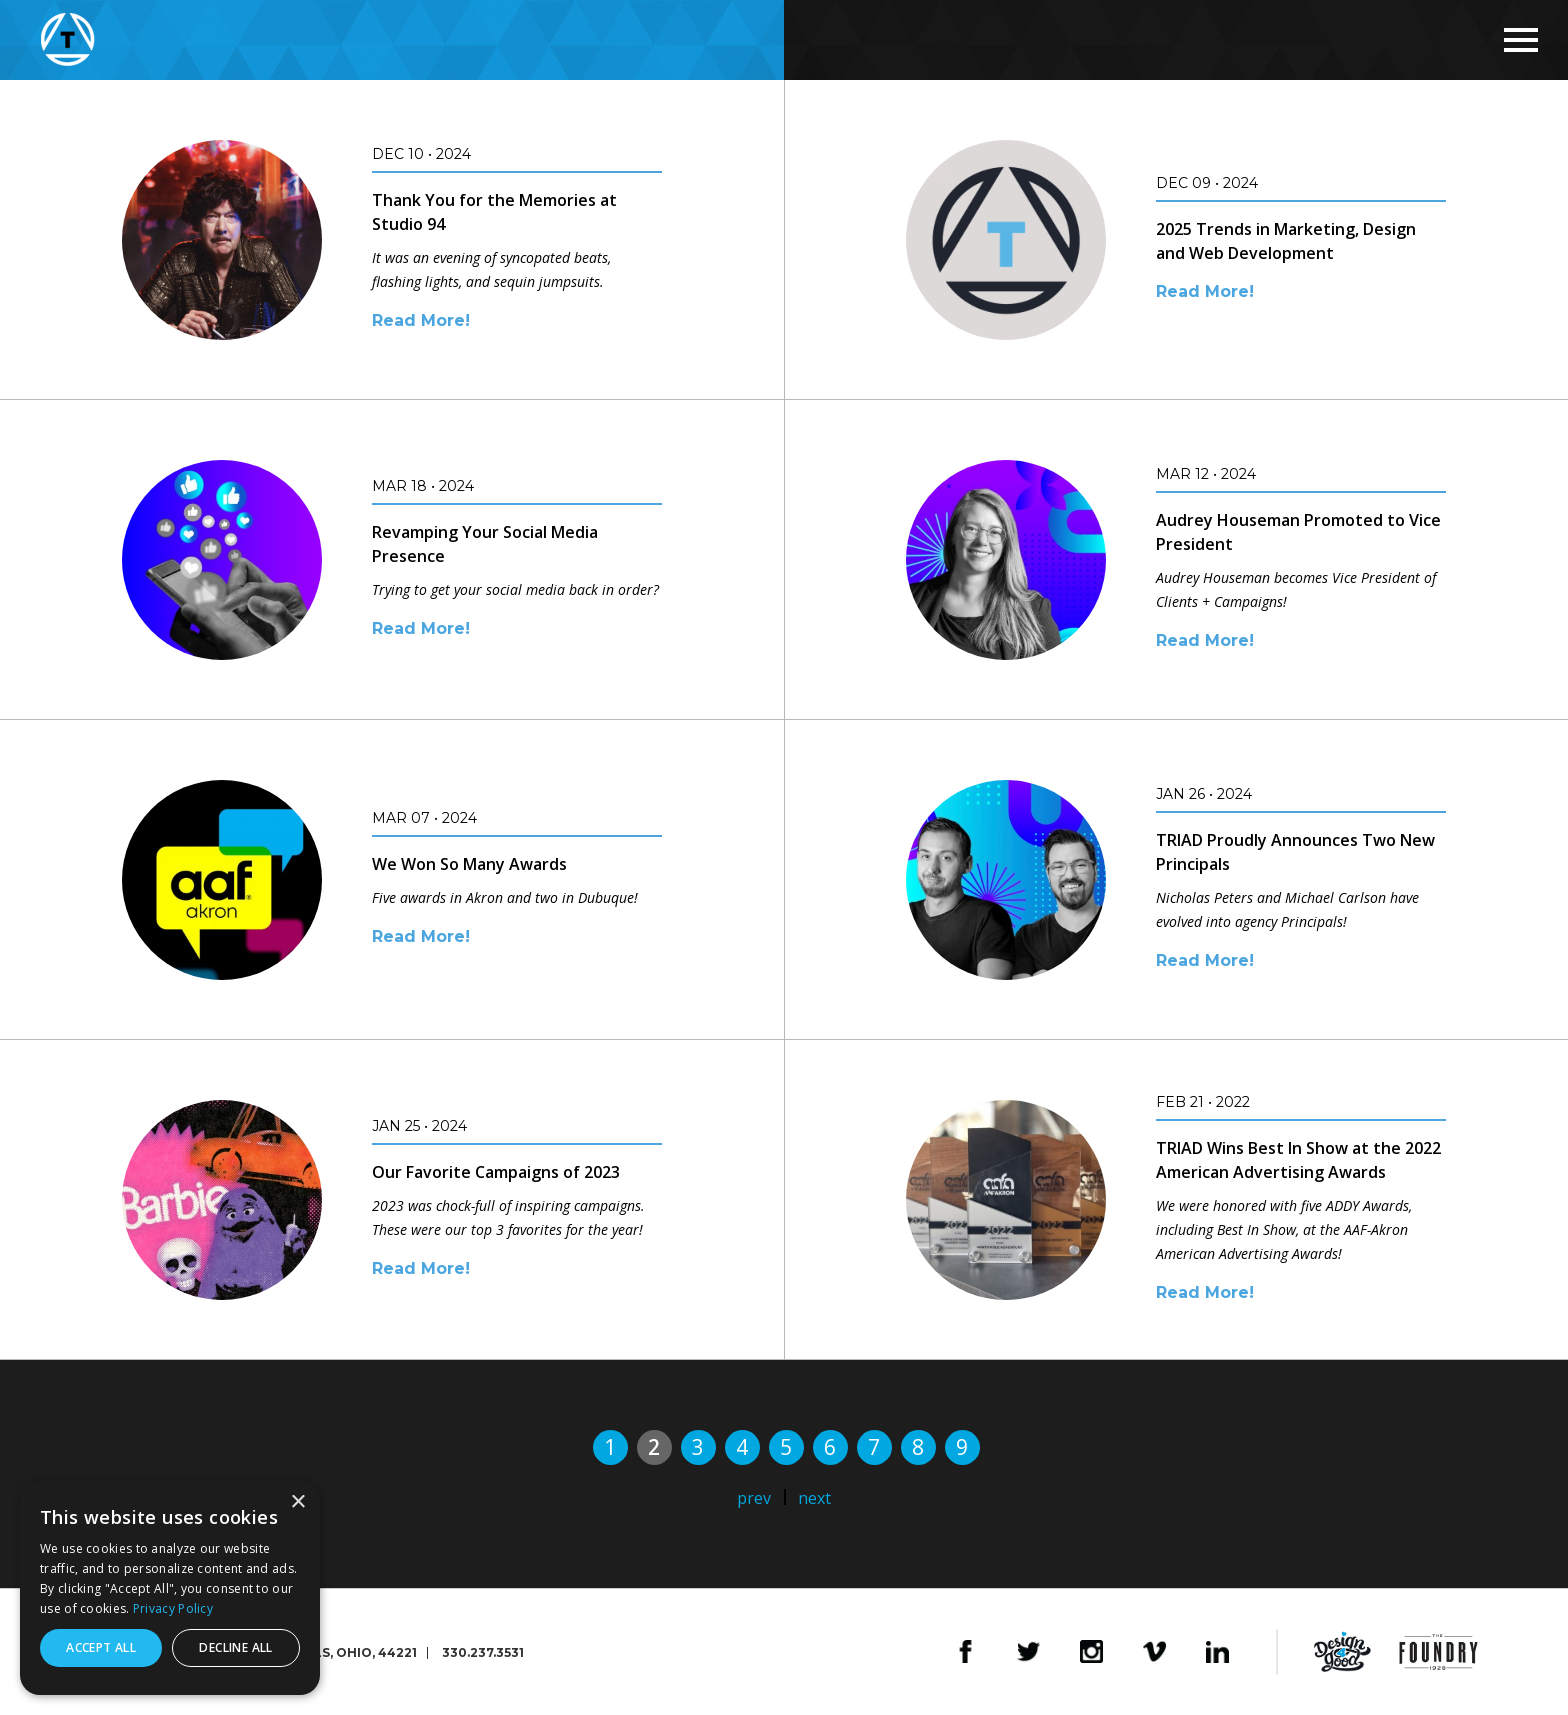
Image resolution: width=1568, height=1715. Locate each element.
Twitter (1028, 1652)
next (814, 1498)
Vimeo (1154, 1652)
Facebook (965, 1652)
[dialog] (170, 1588)
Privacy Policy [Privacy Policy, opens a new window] (173, 1608)
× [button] (297, 1502)
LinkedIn (1217, 1652)
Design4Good (1342, 1652)
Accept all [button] (101, 1647)
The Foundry (1438, 1652)
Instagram (1091, 1652)
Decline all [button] (235, 1647)
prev (754, 1498)
